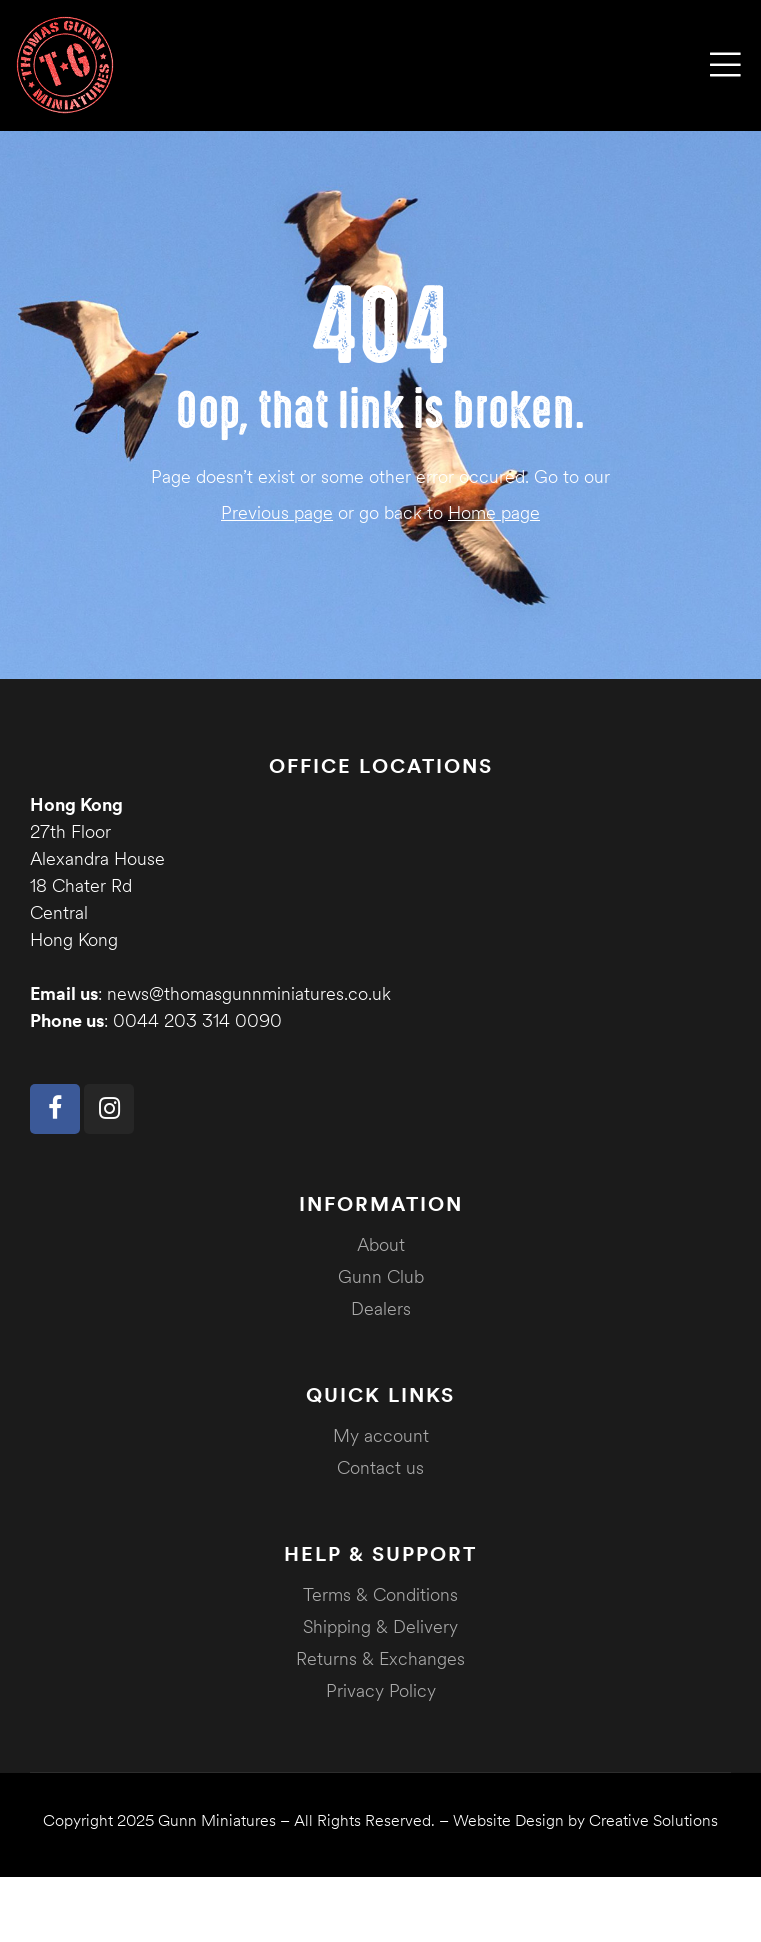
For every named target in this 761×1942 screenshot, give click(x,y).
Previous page (277, 512)
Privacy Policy (381, 1690)
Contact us (380, 1467)
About (381, 1244)
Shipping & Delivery (380, 1626)
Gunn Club (381, 1276)
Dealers (381, 1308)
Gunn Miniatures (217, 1820)
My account (381, 1435)
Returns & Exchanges (380, 1658)
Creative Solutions (653, 1820)
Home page (494, 512)
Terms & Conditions (380, 1594)
